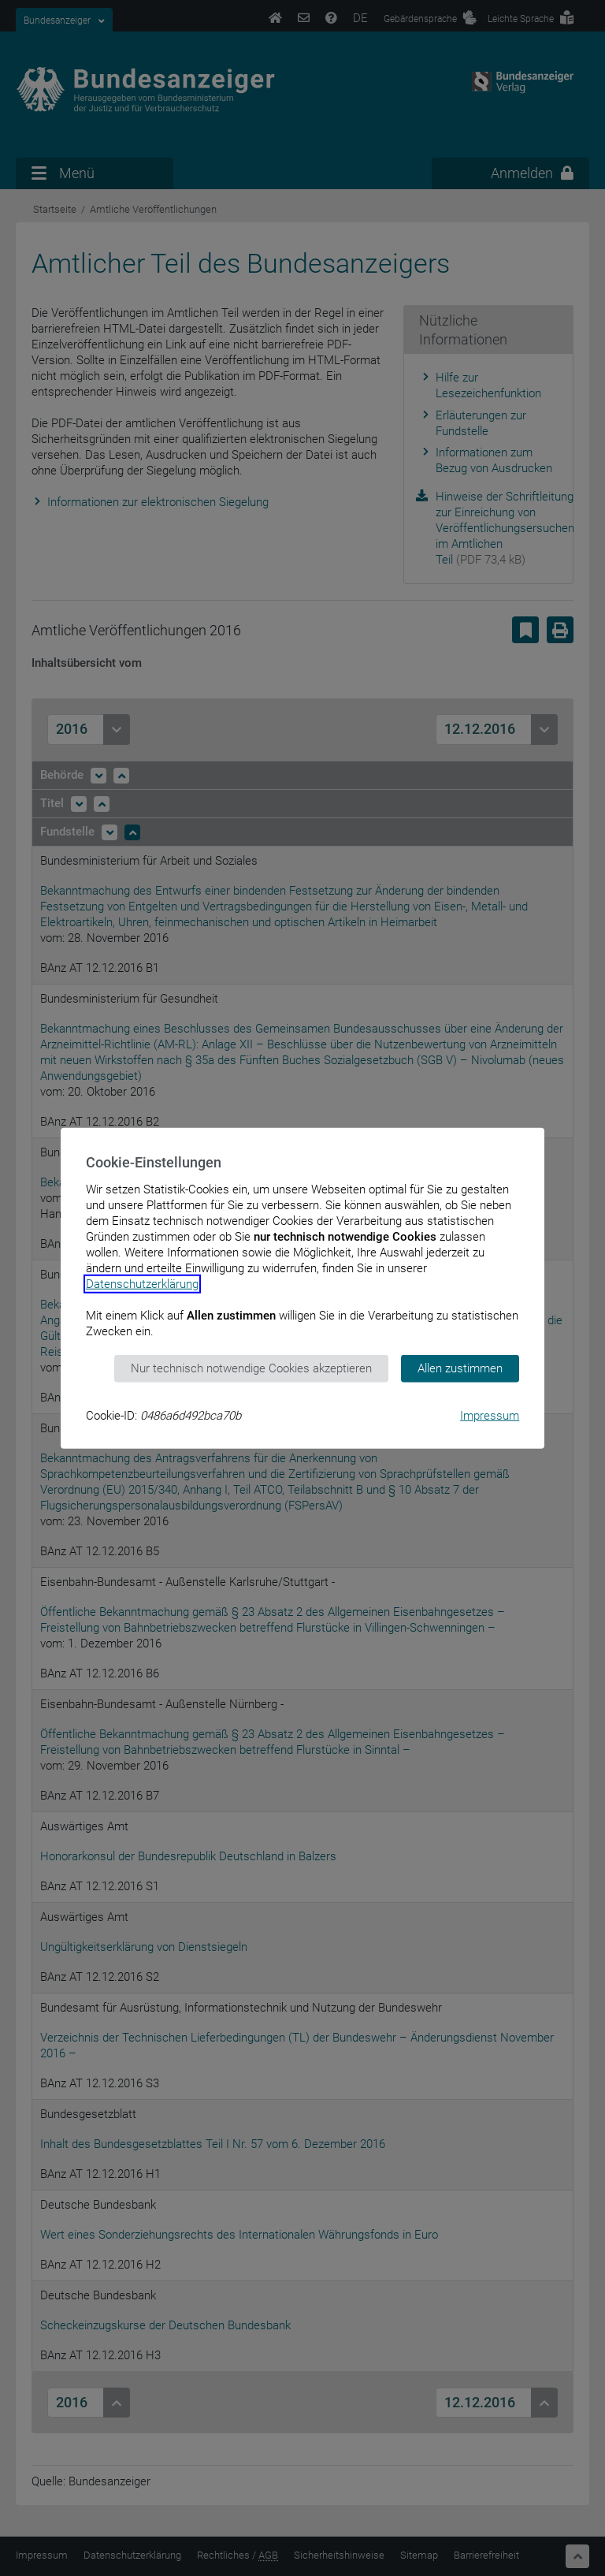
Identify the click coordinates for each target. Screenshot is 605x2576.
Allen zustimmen (460, 1368)
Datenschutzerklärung (142, 1284)
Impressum (489, 1415)
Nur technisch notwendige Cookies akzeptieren (251, 1368)
